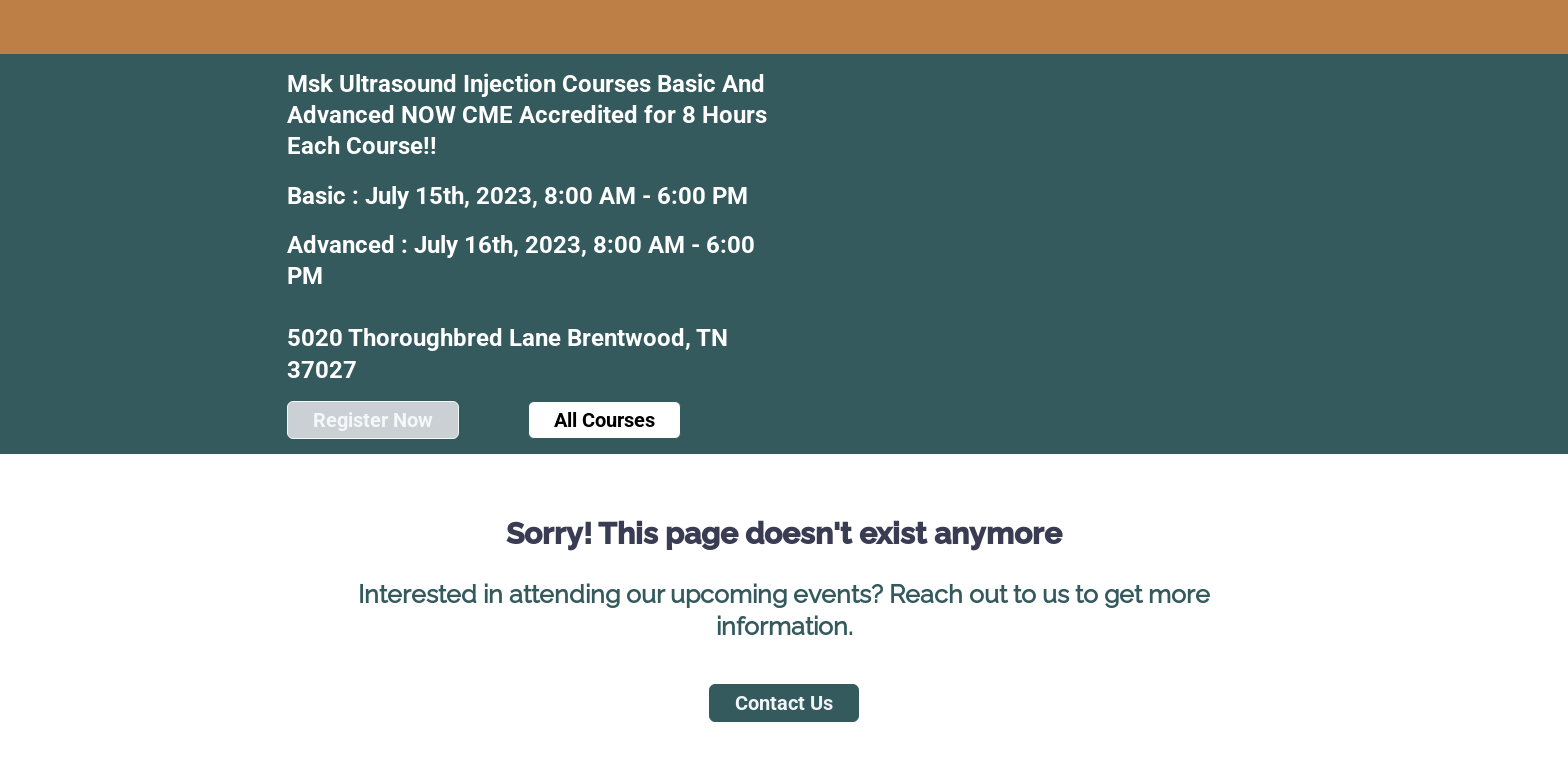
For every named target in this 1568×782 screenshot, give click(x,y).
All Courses (604, 420)
